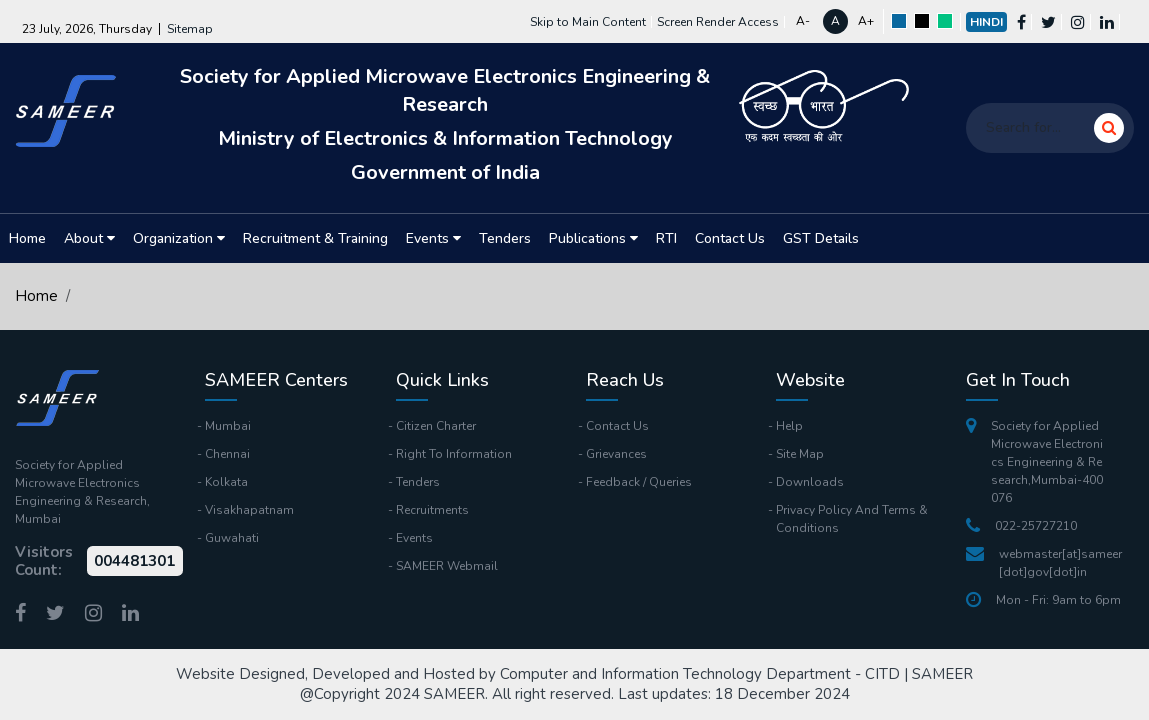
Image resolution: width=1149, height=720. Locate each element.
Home (27, 238)
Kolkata (226, 482)
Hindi (986, 22)
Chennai (227, 454)
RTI (666, 238)
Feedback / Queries (639, 482)
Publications (593, 238)
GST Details (821, 238)
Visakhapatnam (249, 510)
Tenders (505, 238)
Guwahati (232, 538)
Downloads (810, 482)
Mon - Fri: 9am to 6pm (1043, 600)
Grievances (616, 454)
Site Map (800, 454)
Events (433, 238)
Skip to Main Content (588, 22)
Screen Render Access (718, 22)
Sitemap (190, 29)
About (89, 238)
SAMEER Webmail (447, 566)
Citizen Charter (436, 426)
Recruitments (432, 510)
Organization (179, 238)
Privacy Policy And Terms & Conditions (852, 519)
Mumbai (228, 426)
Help (789, 426)
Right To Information (454, 454)
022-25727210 (1021, 526)
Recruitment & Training (315, 238)
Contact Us (730, 238)
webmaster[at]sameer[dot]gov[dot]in (1044, 563)
